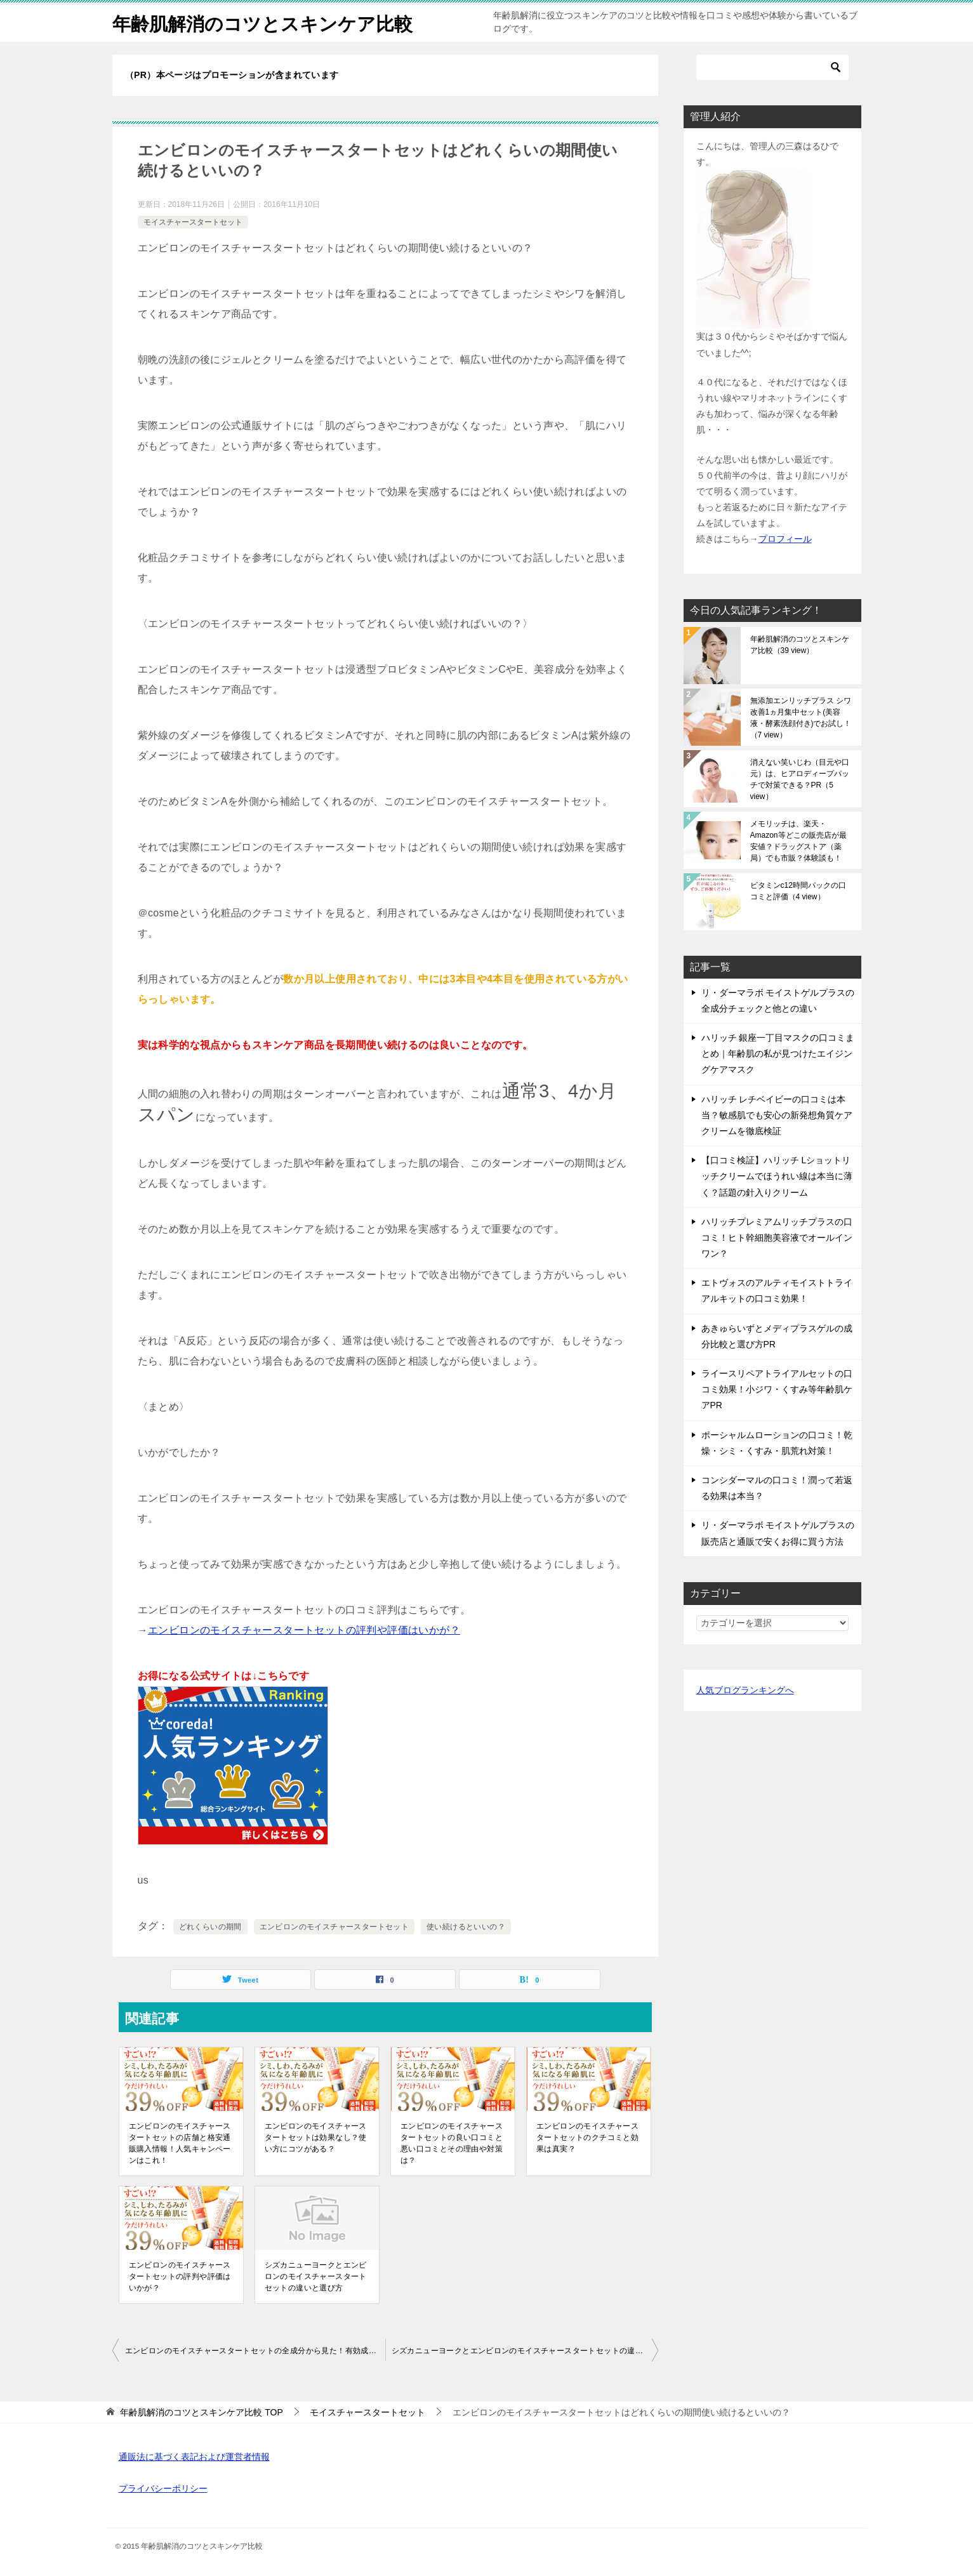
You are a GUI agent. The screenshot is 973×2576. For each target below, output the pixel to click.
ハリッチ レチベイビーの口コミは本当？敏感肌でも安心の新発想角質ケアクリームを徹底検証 (776, 1115)
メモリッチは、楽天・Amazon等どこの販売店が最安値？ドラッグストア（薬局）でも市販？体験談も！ (798, 840)
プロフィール (785, 539)
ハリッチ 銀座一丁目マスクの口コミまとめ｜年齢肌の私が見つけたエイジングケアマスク (778, 1053)
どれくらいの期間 (210, 1926)
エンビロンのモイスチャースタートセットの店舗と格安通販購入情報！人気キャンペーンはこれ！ (180, 2143)
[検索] (772, 67)
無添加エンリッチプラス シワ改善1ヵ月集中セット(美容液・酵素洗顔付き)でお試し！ (801, 717)
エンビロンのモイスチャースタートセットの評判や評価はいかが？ (304, 1630)
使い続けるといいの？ (466, 1926)
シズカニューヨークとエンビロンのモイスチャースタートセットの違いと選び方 (316, 2276)
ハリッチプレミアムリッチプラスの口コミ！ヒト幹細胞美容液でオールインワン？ (776, 1237)
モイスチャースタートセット (192, 222)
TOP (201, 2412)
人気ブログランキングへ (745, 1690)
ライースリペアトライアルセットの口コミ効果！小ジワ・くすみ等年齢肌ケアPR (776, 1389)
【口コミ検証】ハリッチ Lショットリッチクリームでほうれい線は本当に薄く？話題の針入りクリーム (776, 1176)
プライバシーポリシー (163, 2488)
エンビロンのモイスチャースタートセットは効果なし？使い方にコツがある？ (316, 2137)
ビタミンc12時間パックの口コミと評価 (798, 891)
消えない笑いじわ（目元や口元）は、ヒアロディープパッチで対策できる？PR (799, 779)
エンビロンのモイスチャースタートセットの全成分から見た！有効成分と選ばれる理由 (255, 2350)
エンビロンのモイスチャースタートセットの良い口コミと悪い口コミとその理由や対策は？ (451, 2143)
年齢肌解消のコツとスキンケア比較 (267, 22)
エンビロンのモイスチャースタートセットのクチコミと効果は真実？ (587, 2137)
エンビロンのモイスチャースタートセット (334, 1926)
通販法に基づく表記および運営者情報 (194, 2457)
